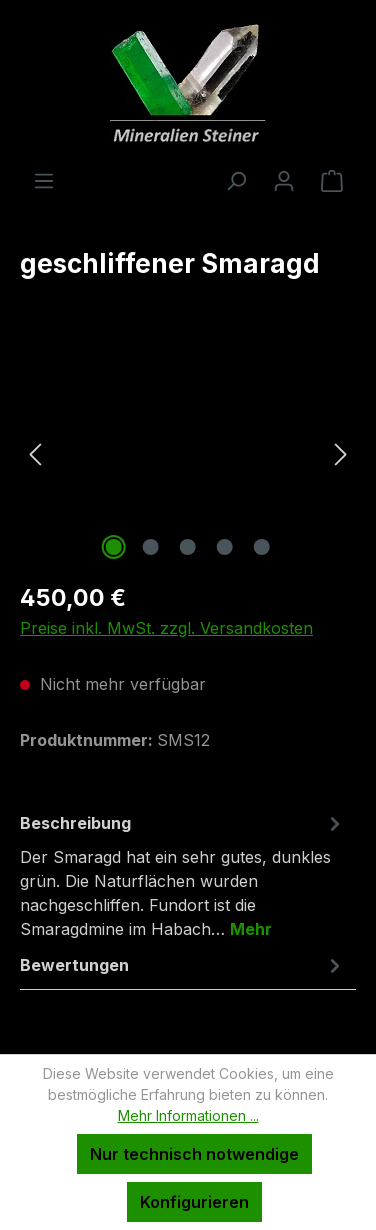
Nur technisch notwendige (194, 1154)
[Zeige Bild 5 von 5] (262, 547)
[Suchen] (236, 180)
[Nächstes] (341, 452)
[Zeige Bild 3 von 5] (188, 547)
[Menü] (44, 180)
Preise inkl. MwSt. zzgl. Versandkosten (166, 628)
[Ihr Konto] (284, 180)
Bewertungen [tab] (183, 965)
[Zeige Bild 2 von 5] (151, 547)
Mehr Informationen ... (188, 1115)
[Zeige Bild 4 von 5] (225, 547)
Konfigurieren (194, 1202)
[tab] (183, 875)
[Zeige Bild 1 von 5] (114, 547)
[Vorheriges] (35, 452)
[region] (188, 452)
